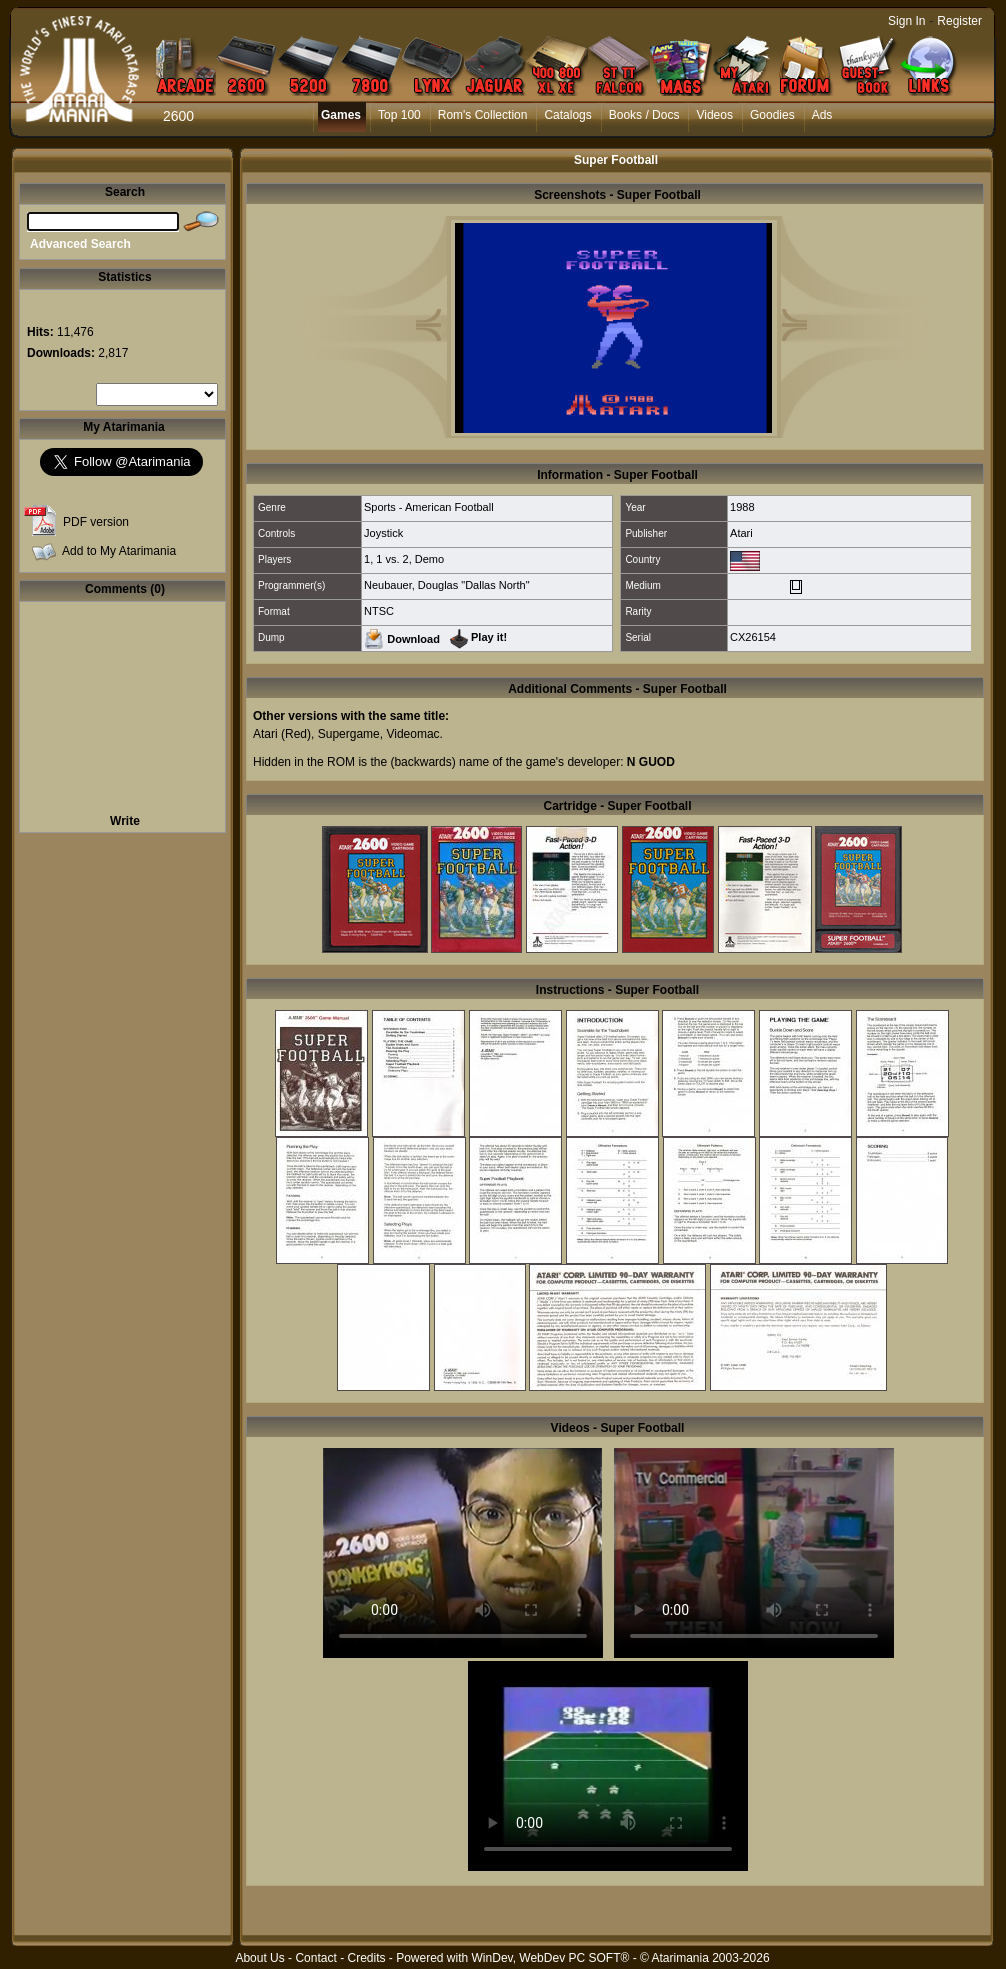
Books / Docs (644, 115)
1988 (742, 507)
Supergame (349, 734)
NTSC (379, 611)
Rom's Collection (483, 115)
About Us (259, 1958)
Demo (429, 559)
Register (959, 21)
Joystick (383, 533)
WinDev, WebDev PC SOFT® (551, 1958)
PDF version (96, 522)
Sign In (906, 21)
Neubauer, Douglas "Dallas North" (447, 585)
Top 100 (399, 115)
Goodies (772, 115)
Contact (315, 1958)
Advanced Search (80, 244)
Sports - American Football (429, 507)
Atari (741, 533)
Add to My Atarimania (119, 551)
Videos (714, 115)
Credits (366, 1958)
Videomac (412, 734)
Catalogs (567, 115)
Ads (822, 115)
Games (341, 115)
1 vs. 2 (392, 559)
